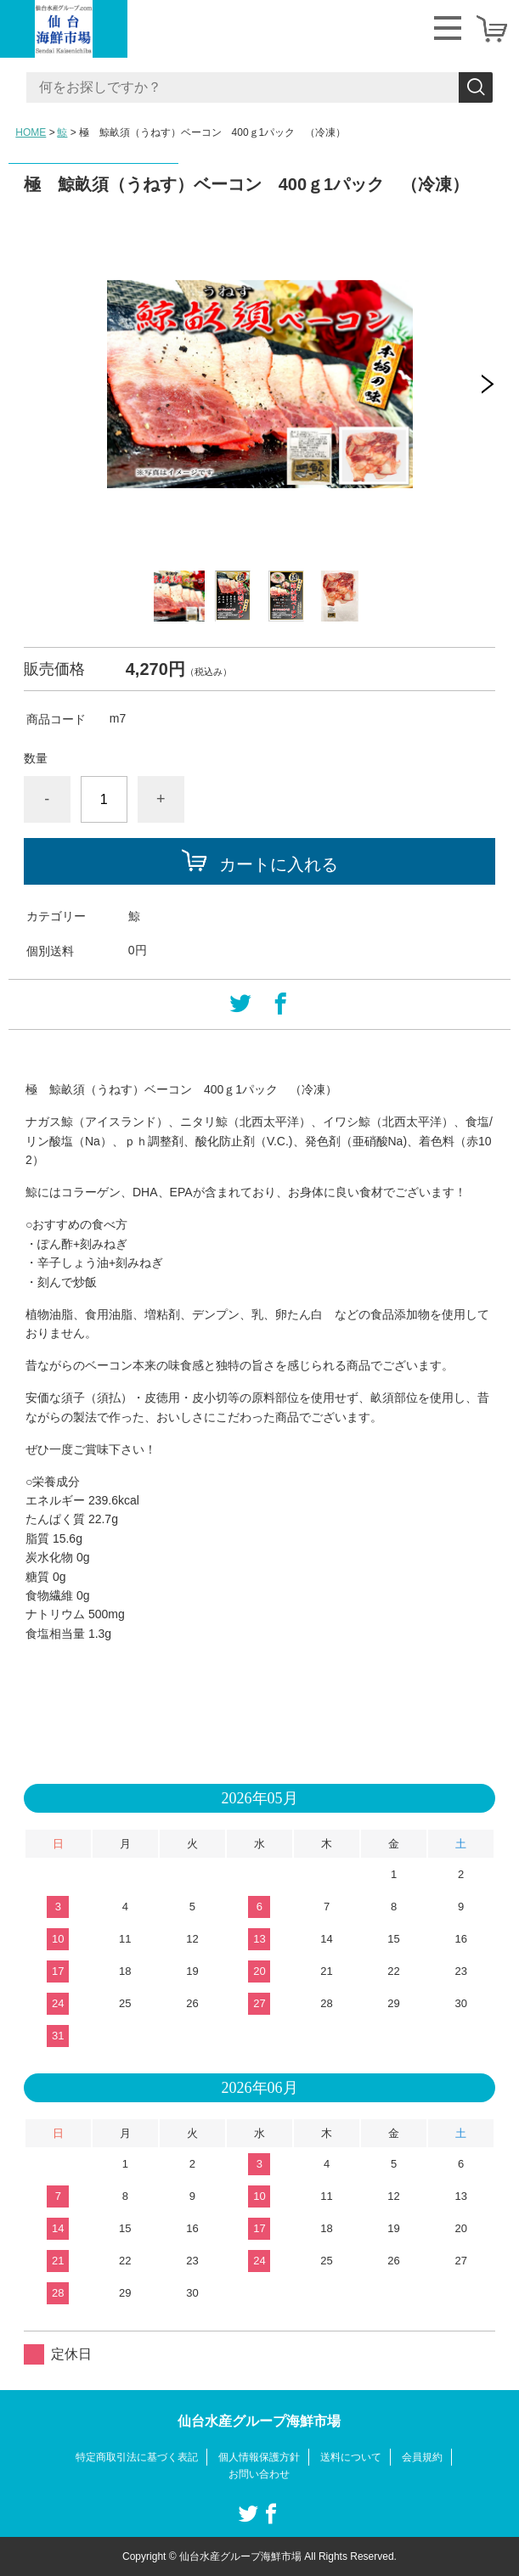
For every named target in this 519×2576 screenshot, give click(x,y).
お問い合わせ (259, 2474)
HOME (30, 132)
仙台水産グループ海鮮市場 (259, 2421)
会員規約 (422, 2457)
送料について (350, 2457)
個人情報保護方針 (259, 2457)
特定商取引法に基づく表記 (137, 2457)
